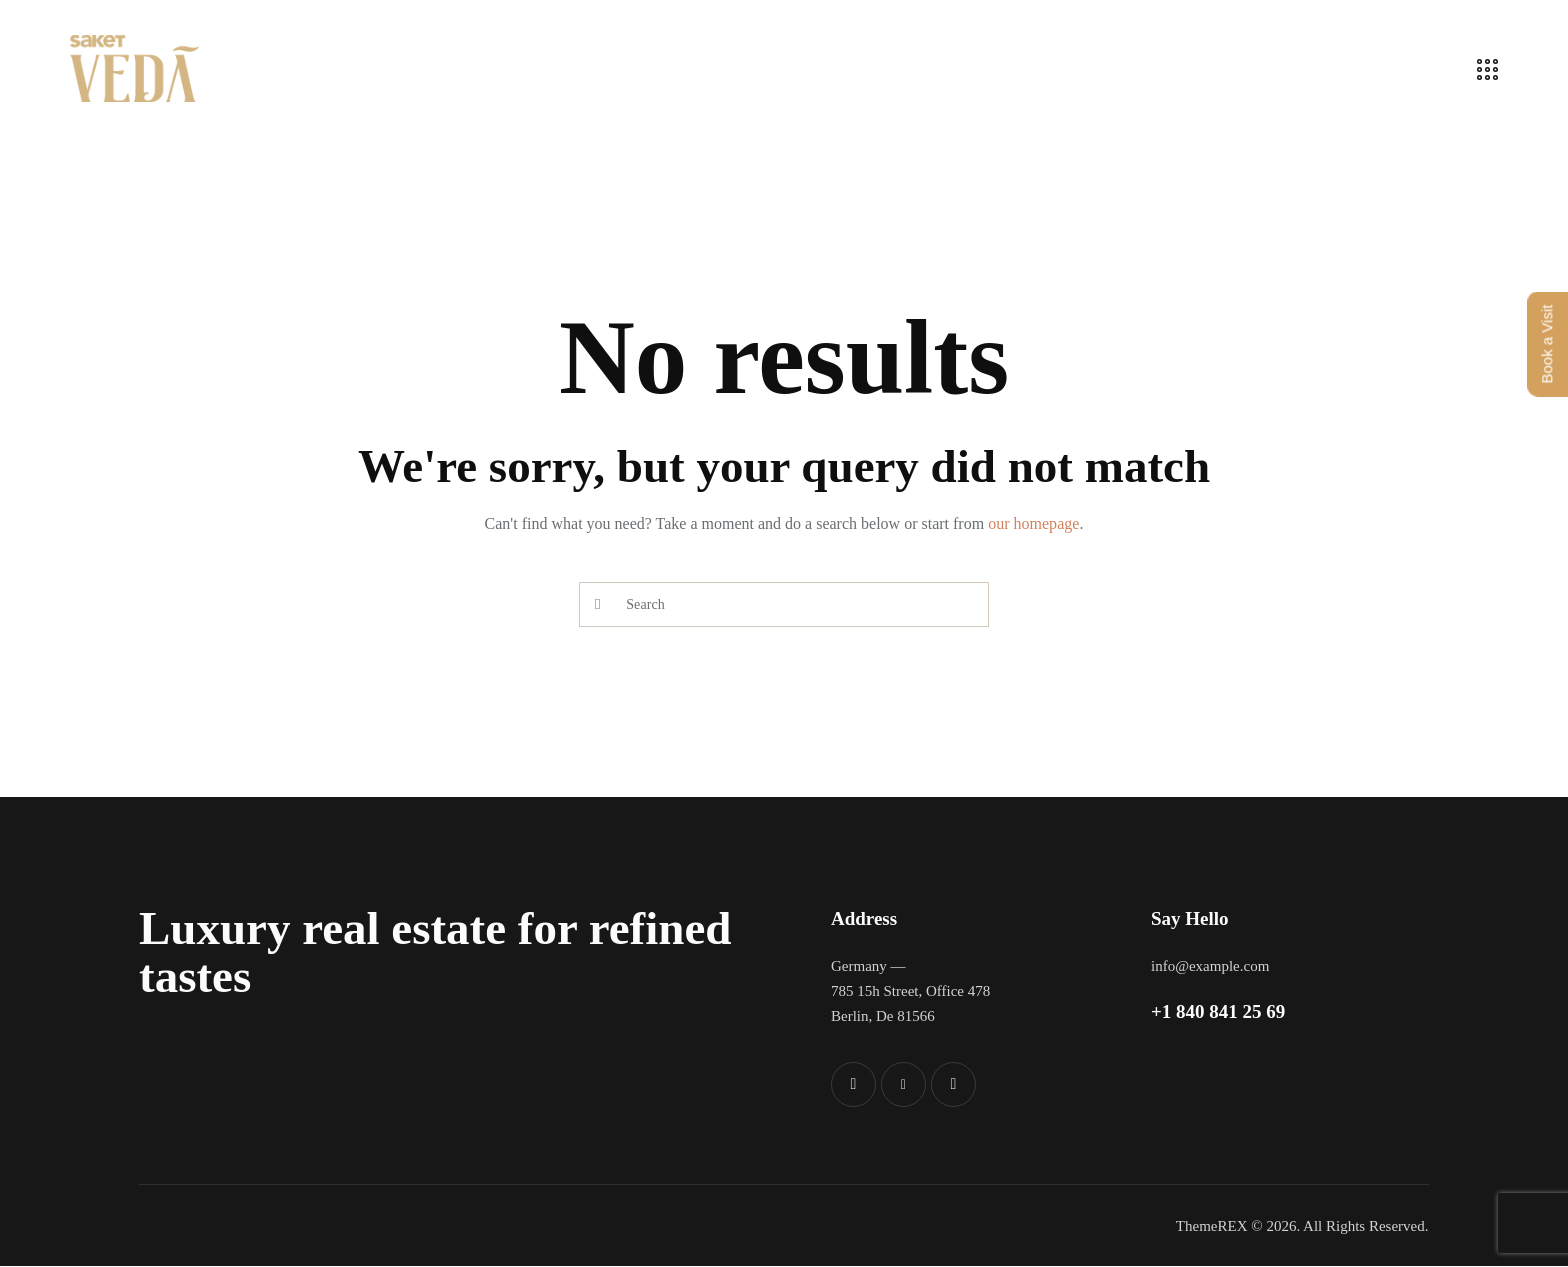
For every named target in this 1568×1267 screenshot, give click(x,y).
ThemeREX (1212, 1226)
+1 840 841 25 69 (1218, 1011)
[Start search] (597, 604)
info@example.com (1210, 966)
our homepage (1033, 523)
